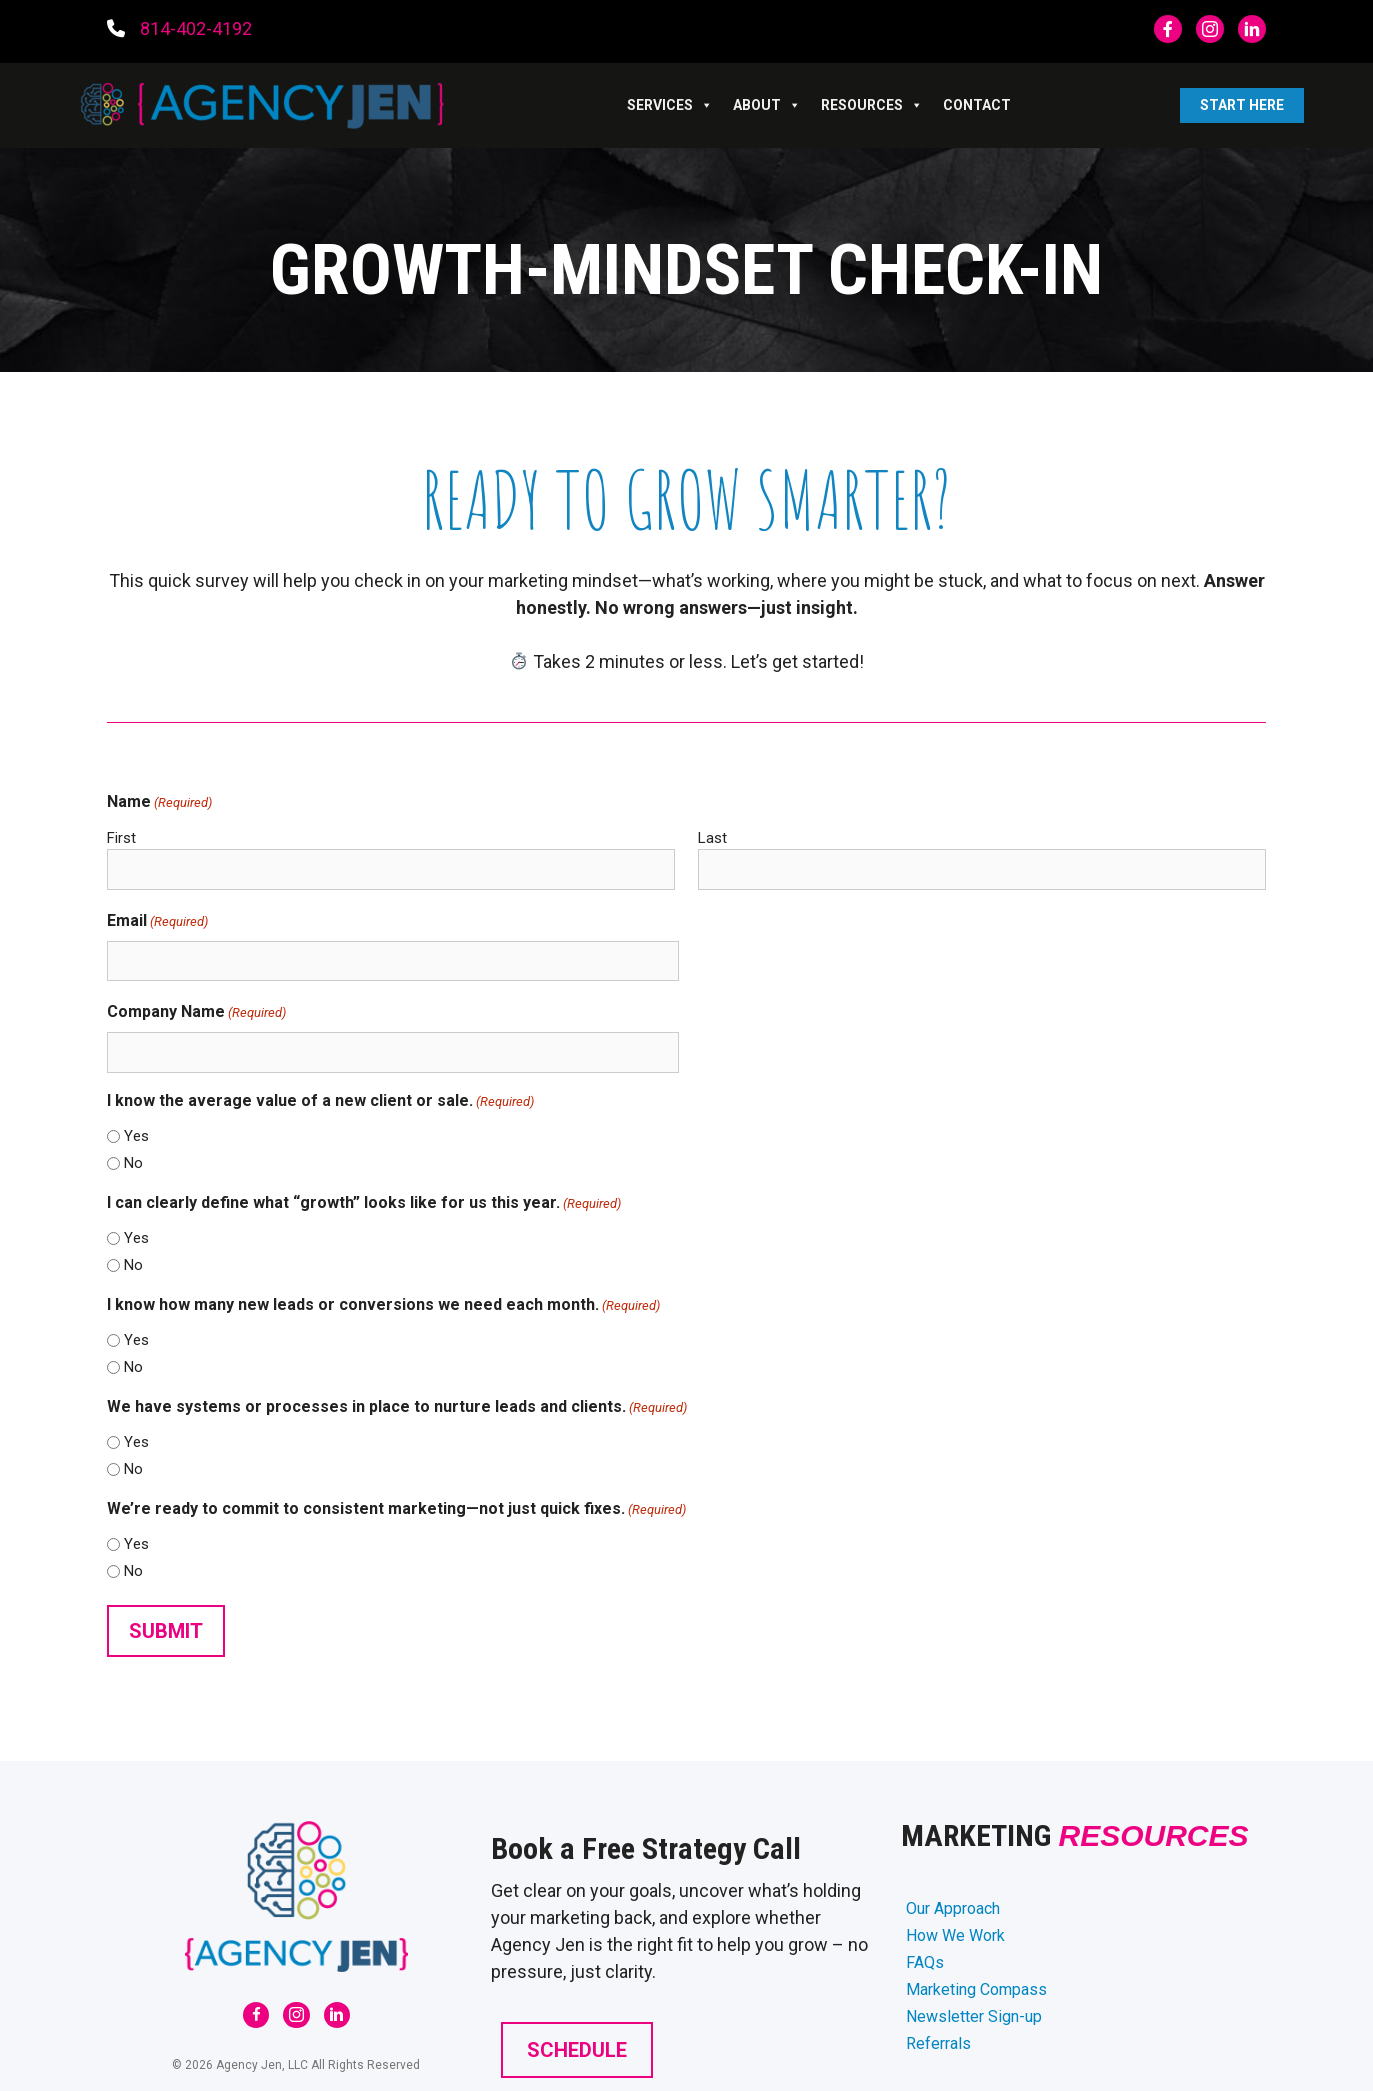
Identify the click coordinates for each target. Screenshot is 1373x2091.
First (121, 838)
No (133, 1163)
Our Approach (953, 1908)
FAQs (925, 1962)
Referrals (938, 2043)
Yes (136, 1136)
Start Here (1242, 105)
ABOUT (767, 105)
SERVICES (670, 105)
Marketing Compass (976, 1989)
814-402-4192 (196, 28)
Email (157, 921)
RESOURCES (872, 105)
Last (712, 838)
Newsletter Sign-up (974, 2016)
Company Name (196, 1012)
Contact (977, 105)
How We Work (955, 1935)
